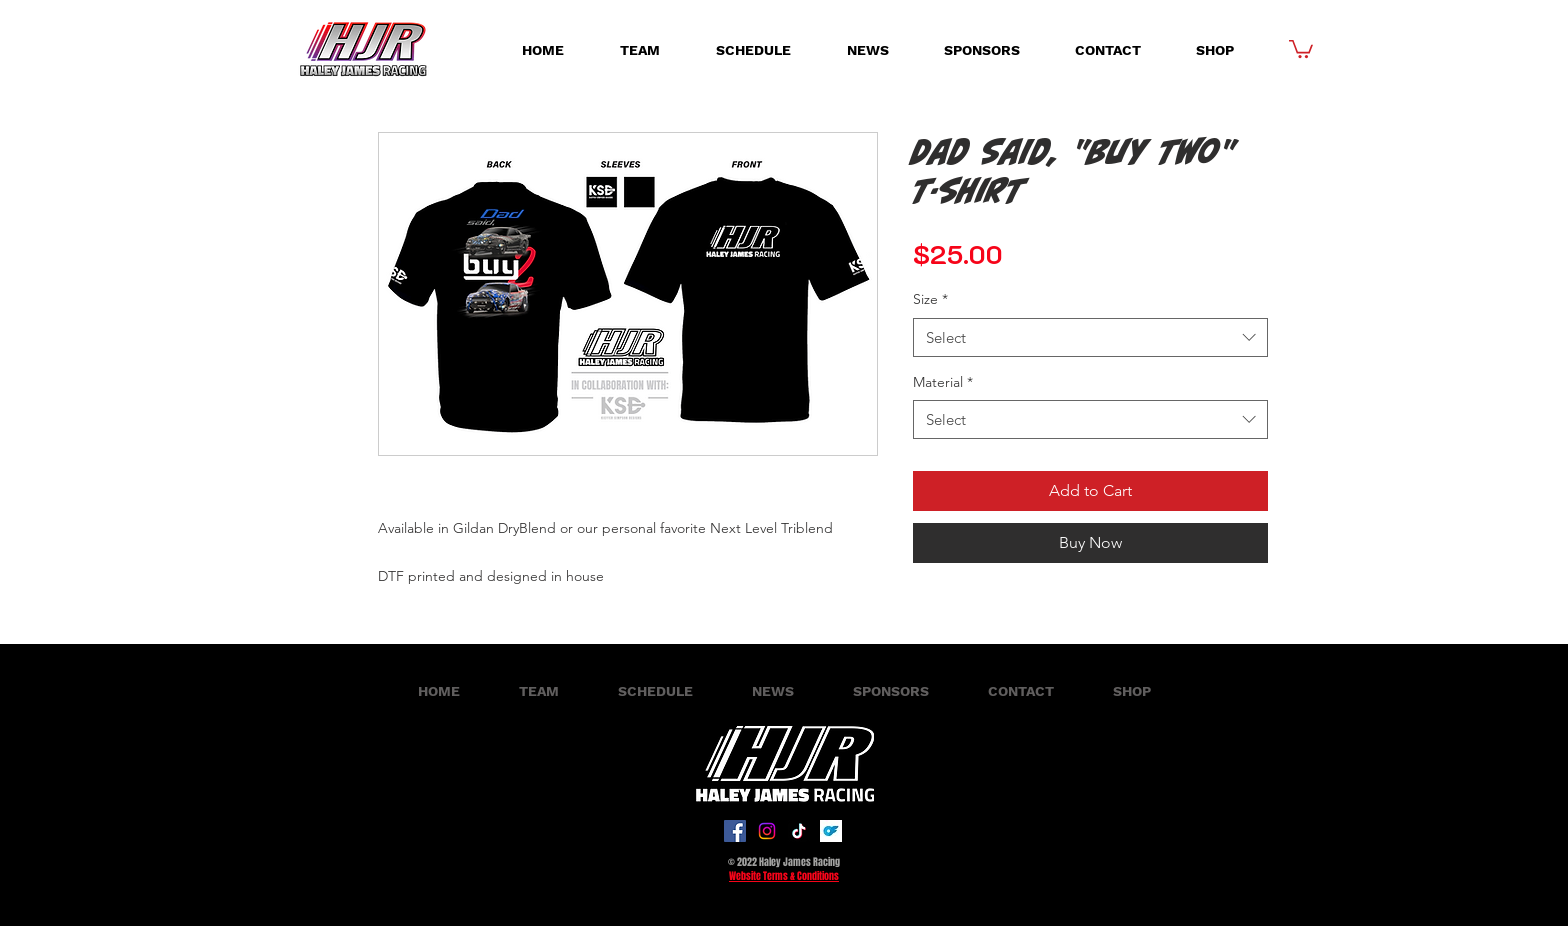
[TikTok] (799, 831)
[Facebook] (735, 831)
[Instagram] (767, 831)
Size (930, 299)
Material (943, 382)
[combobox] (1090, 337)
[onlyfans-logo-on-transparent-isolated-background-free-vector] (831, 831)
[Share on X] (1002, 595)
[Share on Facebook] (926, 595)
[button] (1301, 48)
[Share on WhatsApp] (964, 595)
